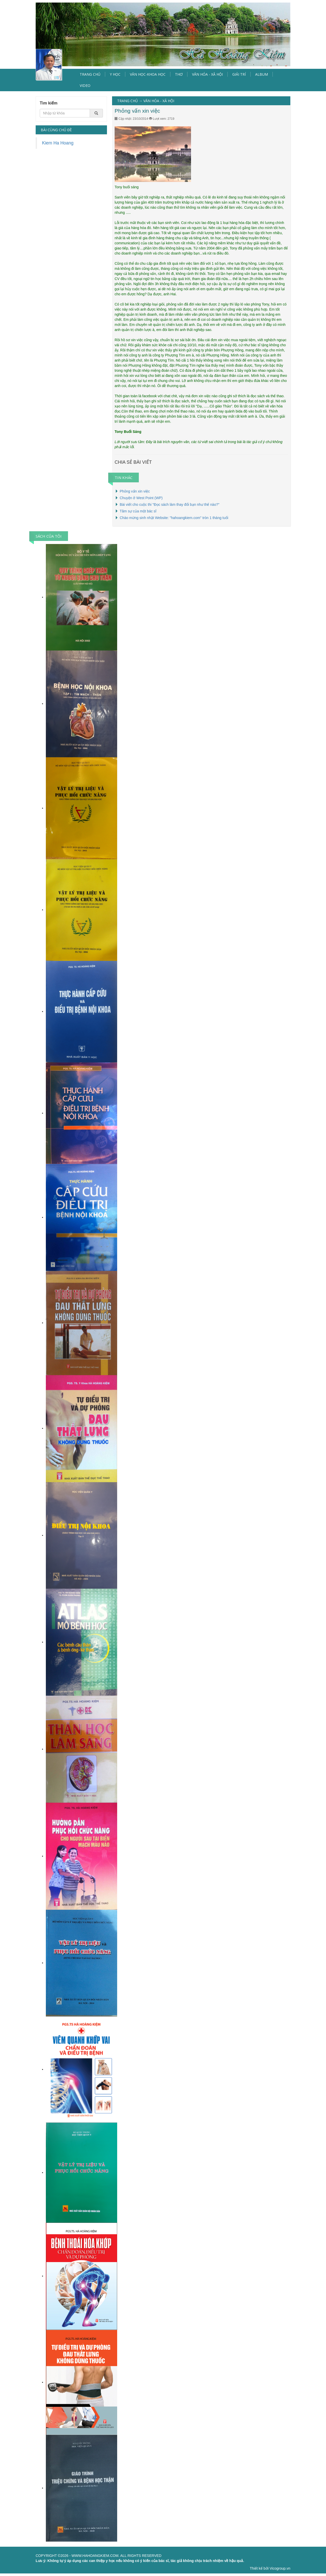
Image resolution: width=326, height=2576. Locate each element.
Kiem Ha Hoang (58, 142)
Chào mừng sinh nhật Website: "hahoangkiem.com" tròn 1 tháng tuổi (174, 518)
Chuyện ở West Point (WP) (141, 498)
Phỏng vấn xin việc (135, 491)
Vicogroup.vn (280, 2568)
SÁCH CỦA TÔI (49, 536)
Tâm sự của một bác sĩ (138, 511)
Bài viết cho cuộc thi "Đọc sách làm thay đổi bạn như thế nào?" (169, 504)
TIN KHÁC (123, 477)
